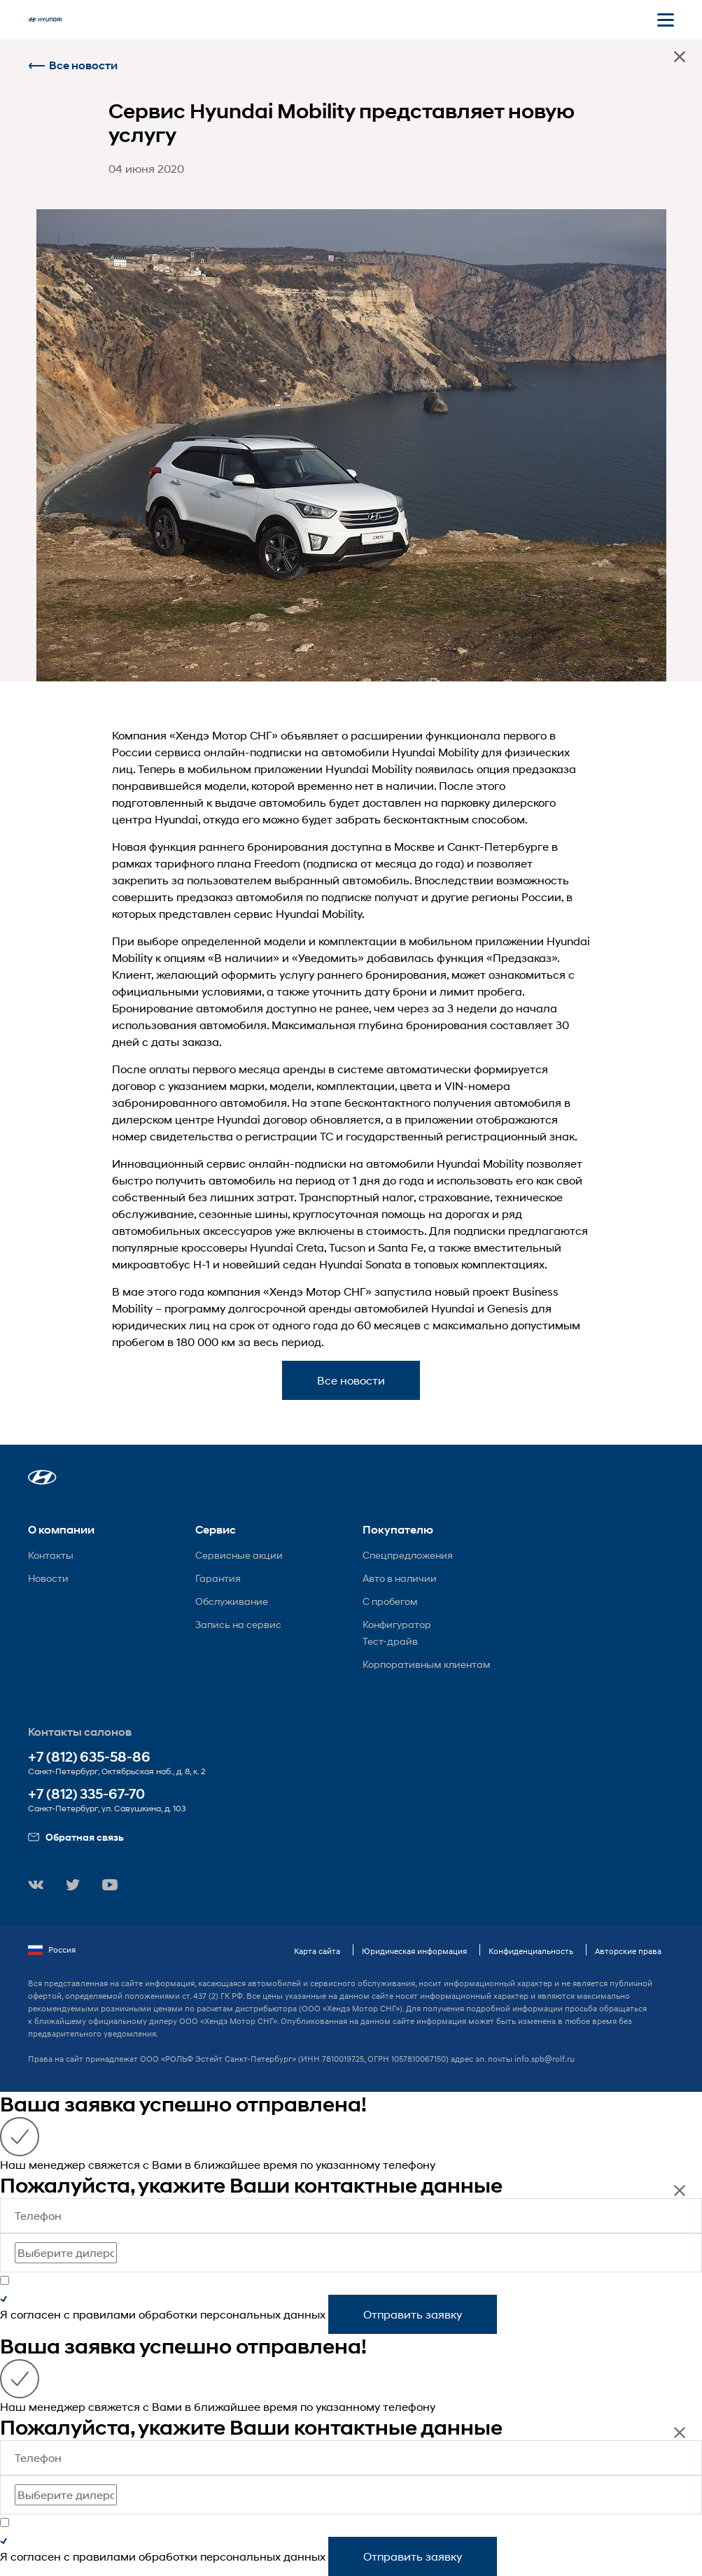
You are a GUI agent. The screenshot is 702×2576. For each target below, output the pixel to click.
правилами (104, 2314)
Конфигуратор (397, 1624)
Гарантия (218, 1578)
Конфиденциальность (531, 1951)
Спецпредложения (408, 1555)
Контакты (50, 1555)
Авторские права (628, 1951)
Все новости (73, 65)
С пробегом (390, 1601)
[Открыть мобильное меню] (665, 20)
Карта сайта (317, 1951)
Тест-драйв (390, 1641)
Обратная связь (76, 1837)
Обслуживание (231, 1601)
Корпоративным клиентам (427, 1664)
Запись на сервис (238, 1624)
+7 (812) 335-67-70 (86, 1794)
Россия (52, 1949)
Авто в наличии (400, 1578)
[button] (42, 1477)
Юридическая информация (414, 1951)
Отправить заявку (412, 2314)
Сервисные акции (239, 1555)
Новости (48, 1578)
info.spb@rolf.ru (544, 2058)
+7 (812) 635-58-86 (89, 1757)
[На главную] (45, 19)
